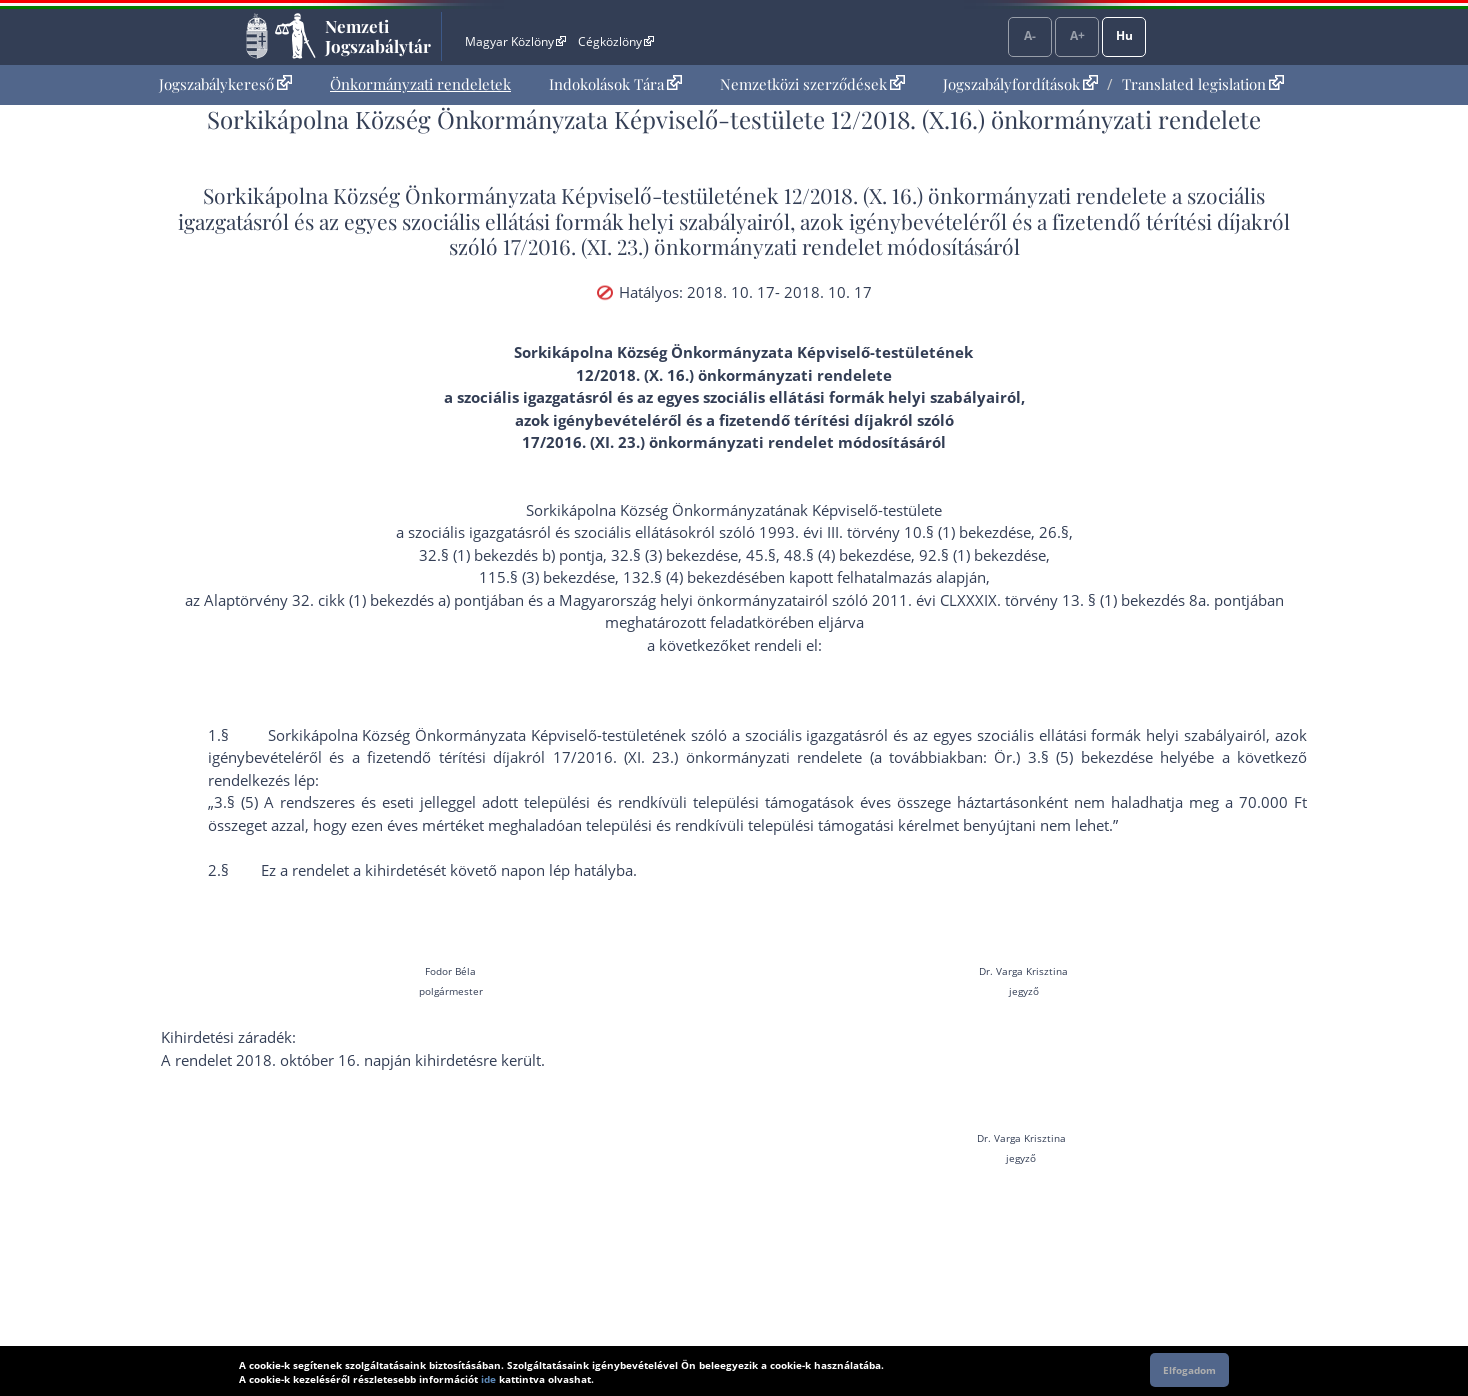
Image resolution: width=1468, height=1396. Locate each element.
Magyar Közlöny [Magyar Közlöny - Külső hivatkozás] (515, 41)
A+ (1077, 35)
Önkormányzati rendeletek (420, 84)
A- (1030, 35)
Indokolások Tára (615, 84)
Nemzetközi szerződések (812, 84)
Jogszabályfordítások (1020, 84)
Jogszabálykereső (225, 84)
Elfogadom (1189, 1370)
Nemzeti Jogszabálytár (378, 36)
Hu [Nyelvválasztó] (1124, 35)
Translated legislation (1203, 84)
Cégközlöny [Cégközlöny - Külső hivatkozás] (616, 41)
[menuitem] (225, 84)
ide (488, 1379)
